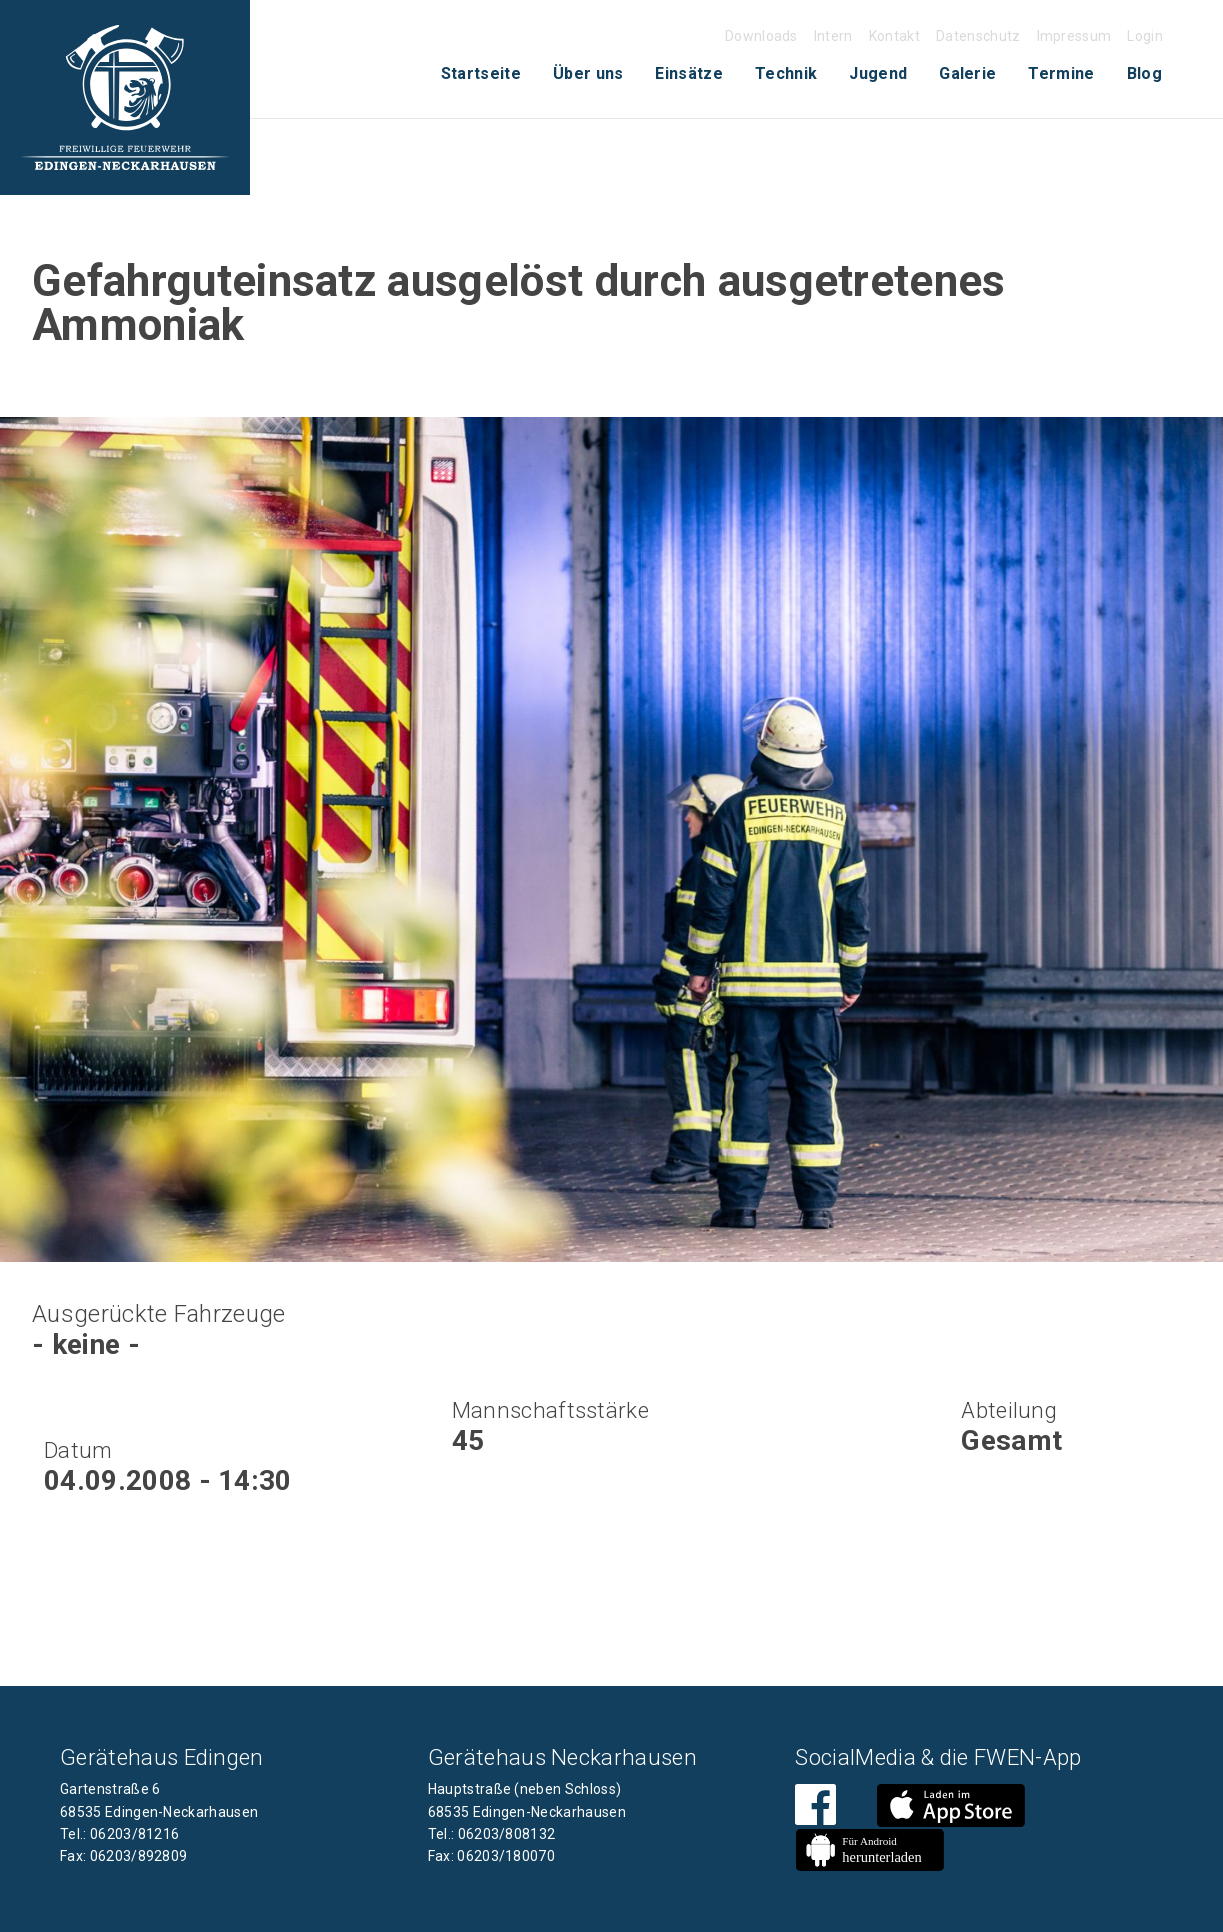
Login (1145, 36)
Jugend (878, 73)
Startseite (481, 73)
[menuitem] (481, 74)
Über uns (588, 73)
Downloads (761, 36)
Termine (1061, 73)
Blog (1144, 73)
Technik (786, 73)
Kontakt (894, 36)
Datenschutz (978, 36)
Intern (833, 36)
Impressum (1074, 36)
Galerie (967, 73)
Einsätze (689, 73)
